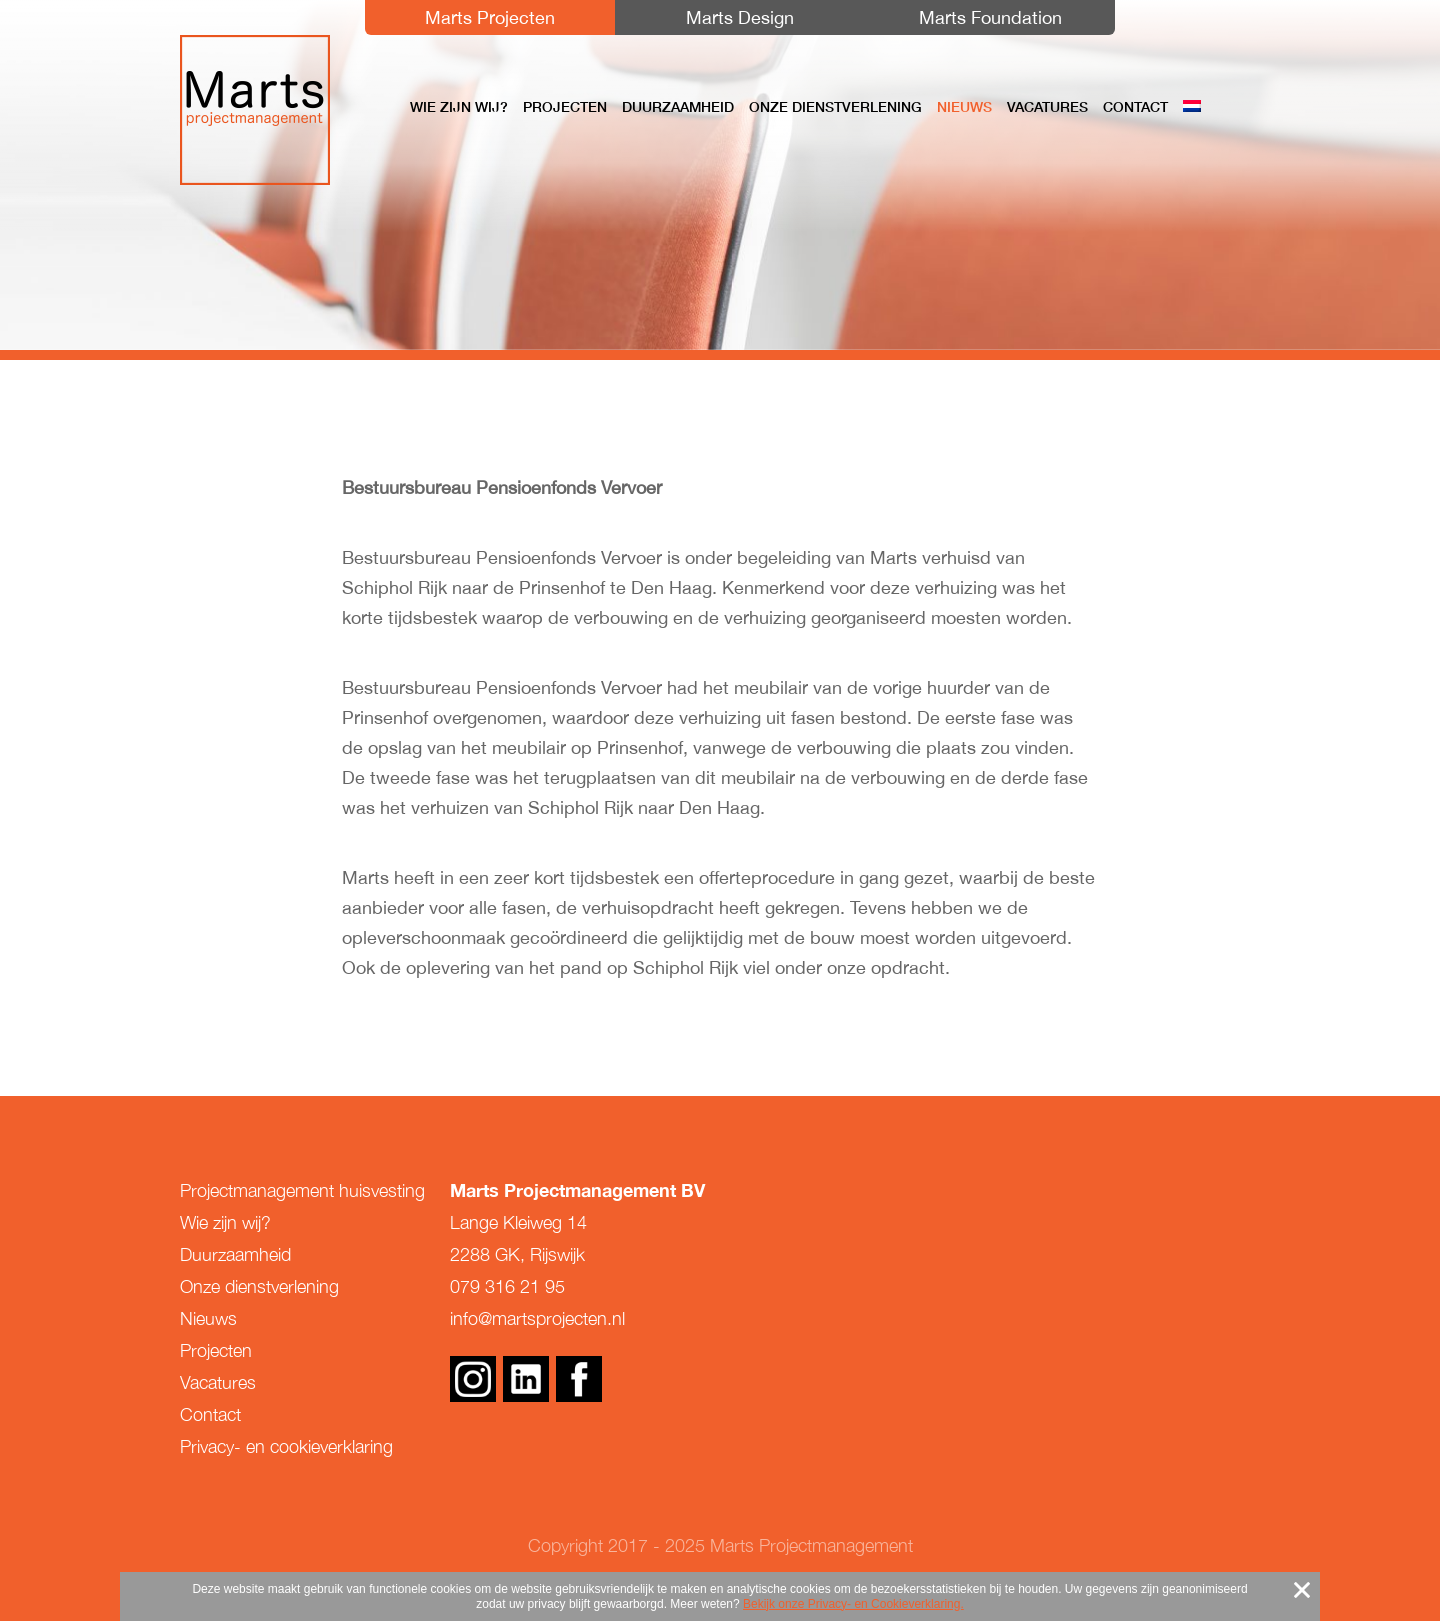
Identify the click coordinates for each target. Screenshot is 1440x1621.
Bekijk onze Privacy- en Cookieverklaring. (853, 1604)
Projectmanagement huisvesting (302, 1190)
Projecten (565, 107)
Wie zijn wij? (459, 107)
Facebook (579, 1379)
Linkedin (526, 1379)
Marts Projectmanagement (255, 110)
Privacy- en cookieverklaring (286, 1446)
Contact (1135, 107)
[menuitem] (1192, 107)
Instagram (473, 1379)
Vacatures (1047, 107)
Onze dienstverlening (835, 107)
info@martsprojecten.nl (537, 1318)
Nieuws (964, 107)
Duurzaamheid (678, 107)
